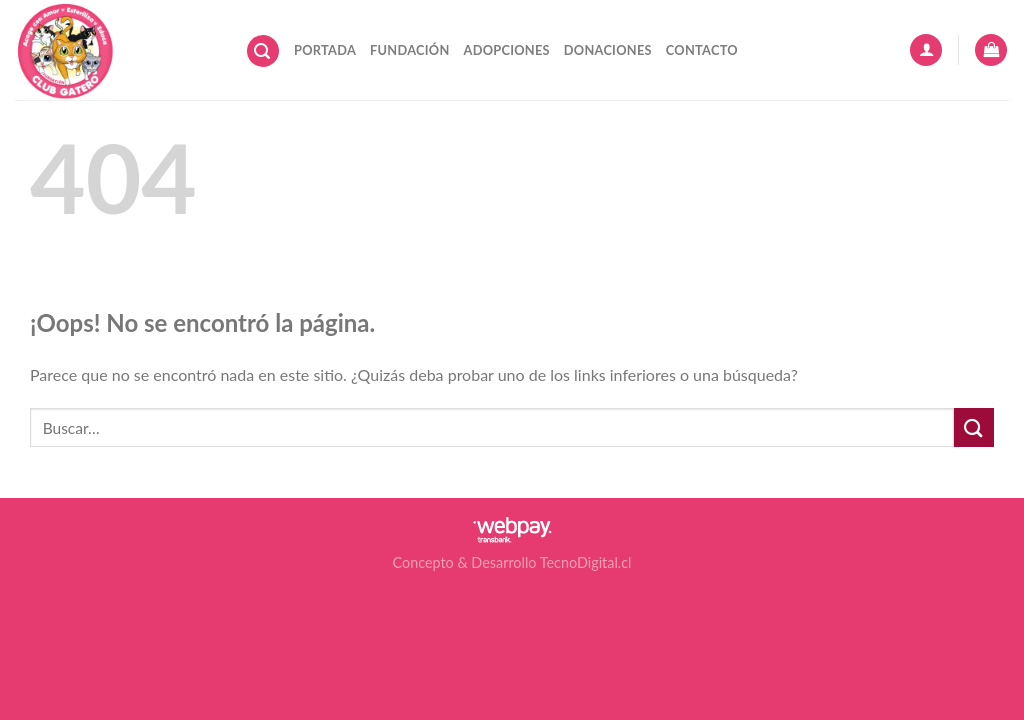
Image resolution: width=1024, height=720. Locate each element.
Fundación (409, 50)
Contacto (702, 50)
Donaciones (608, 50)
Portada (325, 50)
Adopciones (507, 50)
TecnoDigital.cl (586, 562)
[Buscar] (263, 51)
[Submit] (974, 427)
